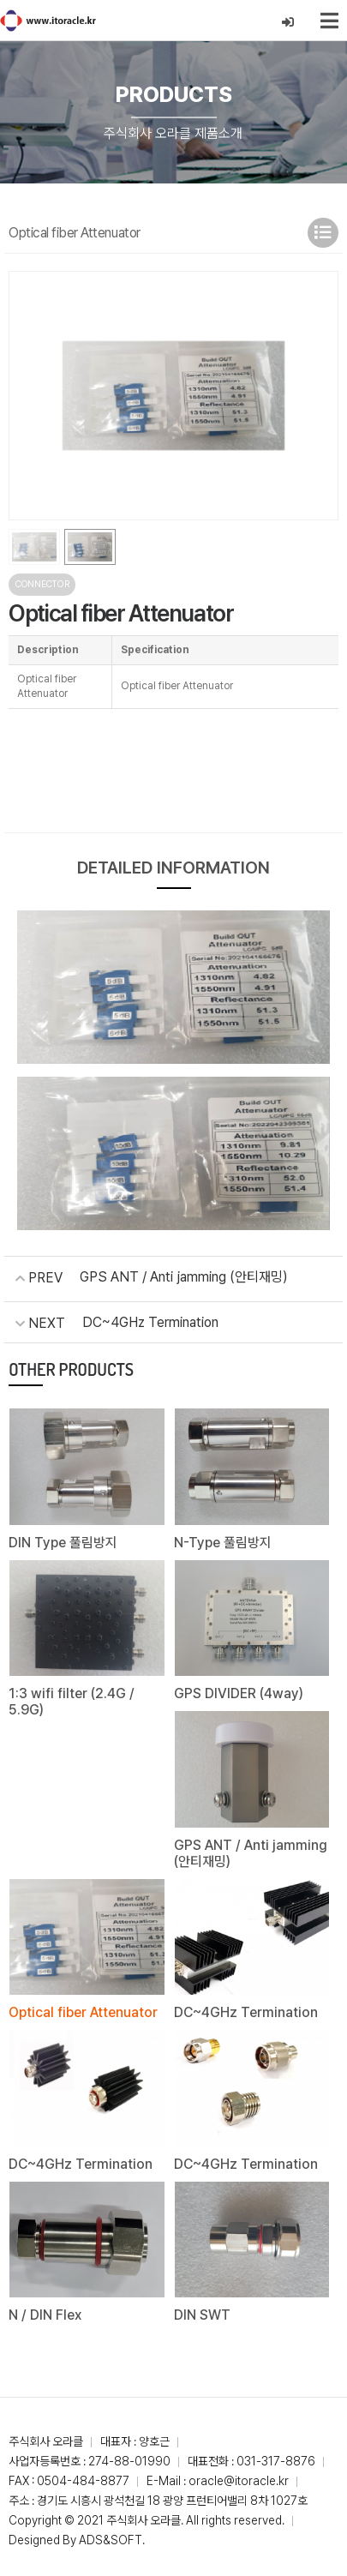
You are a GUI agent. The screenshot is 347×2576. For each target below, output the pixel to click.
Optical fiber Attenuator (83, 2012)
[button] (318, 395)
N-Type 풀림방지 (223, 1542)
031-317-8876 (275, 2461)
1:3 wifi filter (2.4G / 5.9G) (72, 1701)
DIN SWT (202, 2315)
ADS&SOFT (110, 2540)
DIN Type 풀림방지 (63, 1542)
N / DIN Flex (45, 2315)
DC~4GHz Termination (150, 1322)
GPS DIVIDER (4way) (238, 1693)
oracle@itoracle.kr (238, 2481)
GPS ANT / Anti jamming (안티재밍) (184, 1277)
